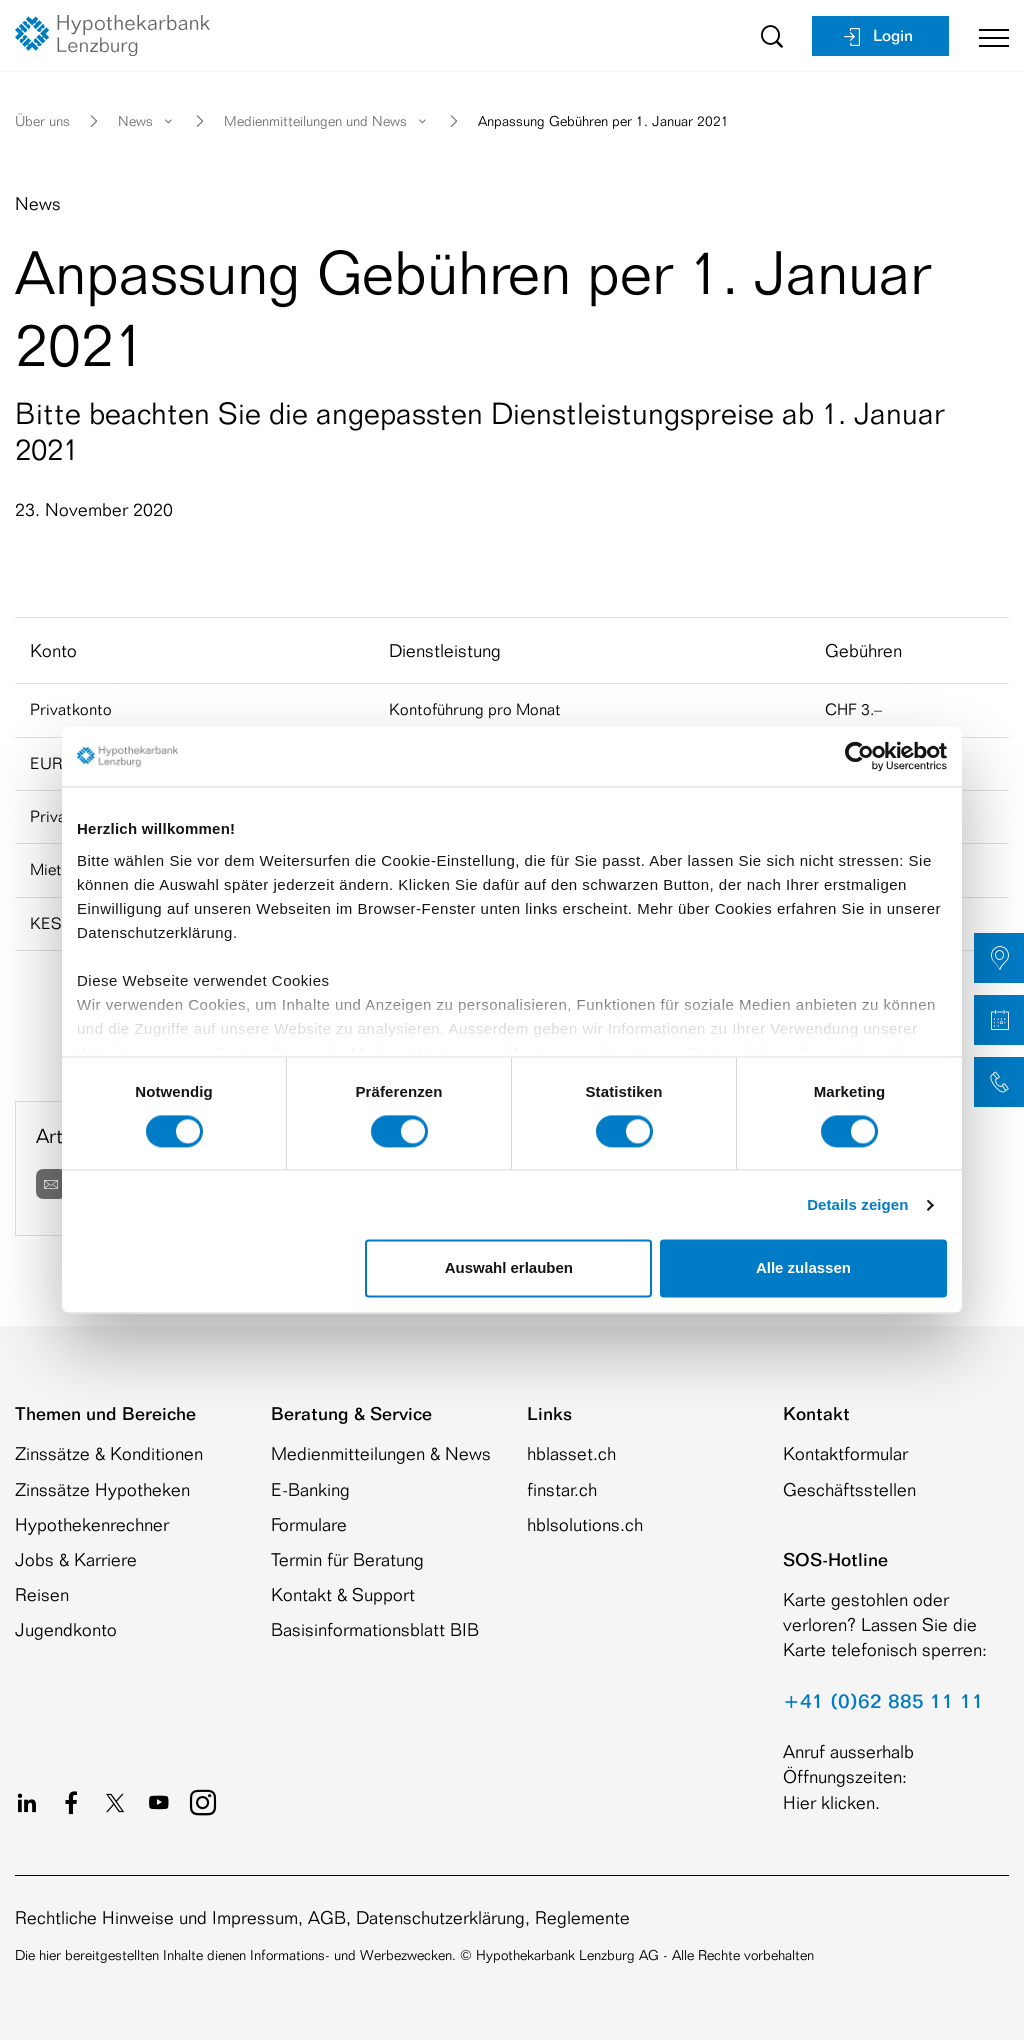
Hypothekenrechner (92, 1524)
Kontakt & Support (343, 1594)
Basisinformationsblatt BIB (375, 1629)
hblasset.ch (571, 1453)
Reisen (42, 1594)
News (147, 120)
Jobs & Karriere (76, 1559)
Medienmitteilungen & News (381, 1453)
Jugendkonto (66, 1629)
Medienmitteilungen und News (327, 120)
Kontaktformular (845, 1453)
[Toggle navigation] (986, 35)
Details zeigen (857, 1204)
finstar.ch (562, 1489)
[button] (999, 958)
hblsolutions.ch (585, 1524)
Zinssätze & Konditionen (109, 1453)
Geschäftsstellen (849, 1489)
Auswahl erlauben (509, 1268)
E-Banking (310, 1489)
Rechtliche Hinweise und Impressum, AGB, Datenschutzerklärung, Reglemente (322, 1917)
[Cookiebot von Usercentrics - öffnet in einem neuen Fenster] (859, 756)
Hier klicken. (831, 1802)
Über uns (42, 120)
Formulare (309, 1524)
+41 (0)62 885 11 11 (883, 1701)
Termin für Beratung (347, 1559)
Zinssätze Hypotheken (102, 1489)
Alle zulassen (803, 1268)
